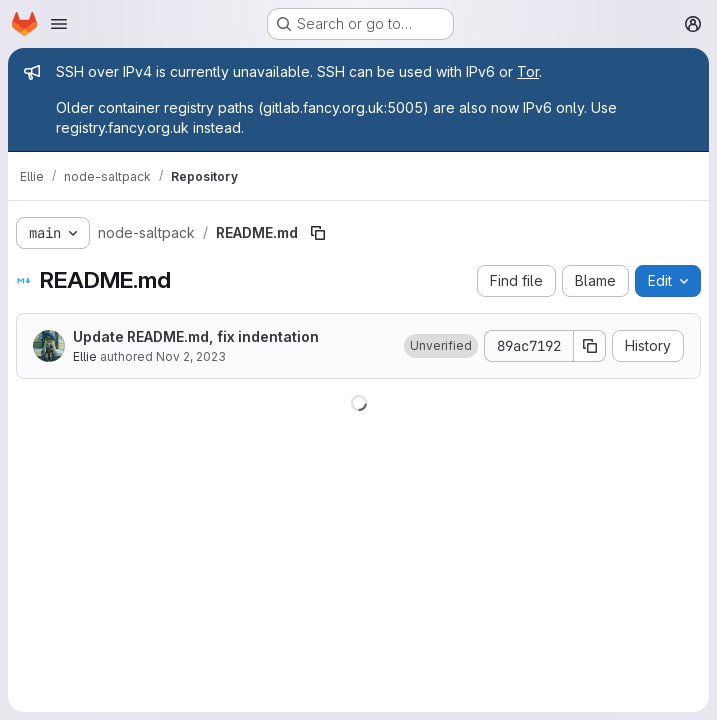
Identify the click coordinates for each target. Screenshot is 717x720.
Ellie (85, 356)
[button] (441, 346)
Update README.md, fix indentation (196, 336)
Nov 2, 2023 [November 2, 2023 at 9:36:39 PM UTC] (191, 356)
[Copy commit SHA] (590, 346)
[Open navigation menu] (59, 24)
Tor (528, 71)
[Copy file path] (318, 233)
